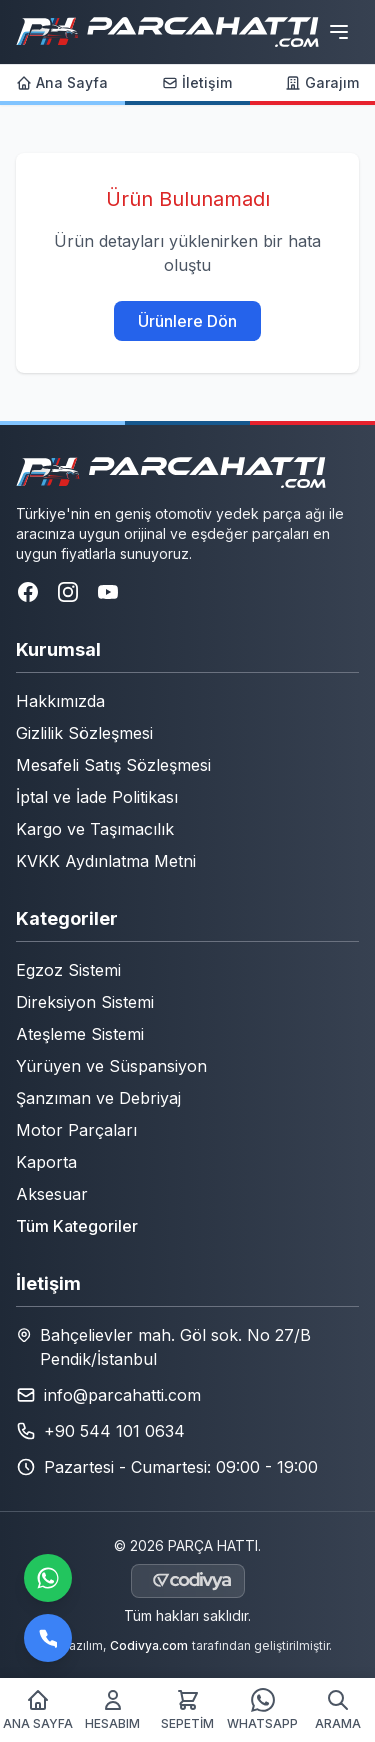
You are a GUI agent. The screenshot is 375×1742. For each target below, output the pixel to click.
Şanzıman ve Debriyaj (98, 1098)
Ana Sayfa (62, 82)
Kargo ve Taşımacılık (95, 829)
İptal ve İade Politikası (97, 797)
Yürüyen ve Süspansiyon (111, 1066)
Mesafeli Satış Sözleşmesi (113, 765)
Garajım (322, 82)
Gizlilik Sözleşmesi (84, 733)
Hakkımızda (60, 701)
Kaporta (46, 1162)
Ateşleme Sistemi (80, 1034)
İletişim (197, 82)
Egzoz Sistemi (68, 970)
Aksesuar (52, 1194)
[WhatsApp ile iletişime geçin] (48, 1578)
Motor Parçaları (76, 1130)
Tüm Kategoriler (77, 1226)
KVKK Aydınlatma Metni (106, 861)
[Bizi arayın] (48, 1638)
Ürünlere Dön (187, 321)
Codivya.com (149, 1645)
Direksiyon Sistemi (85, 1002)
